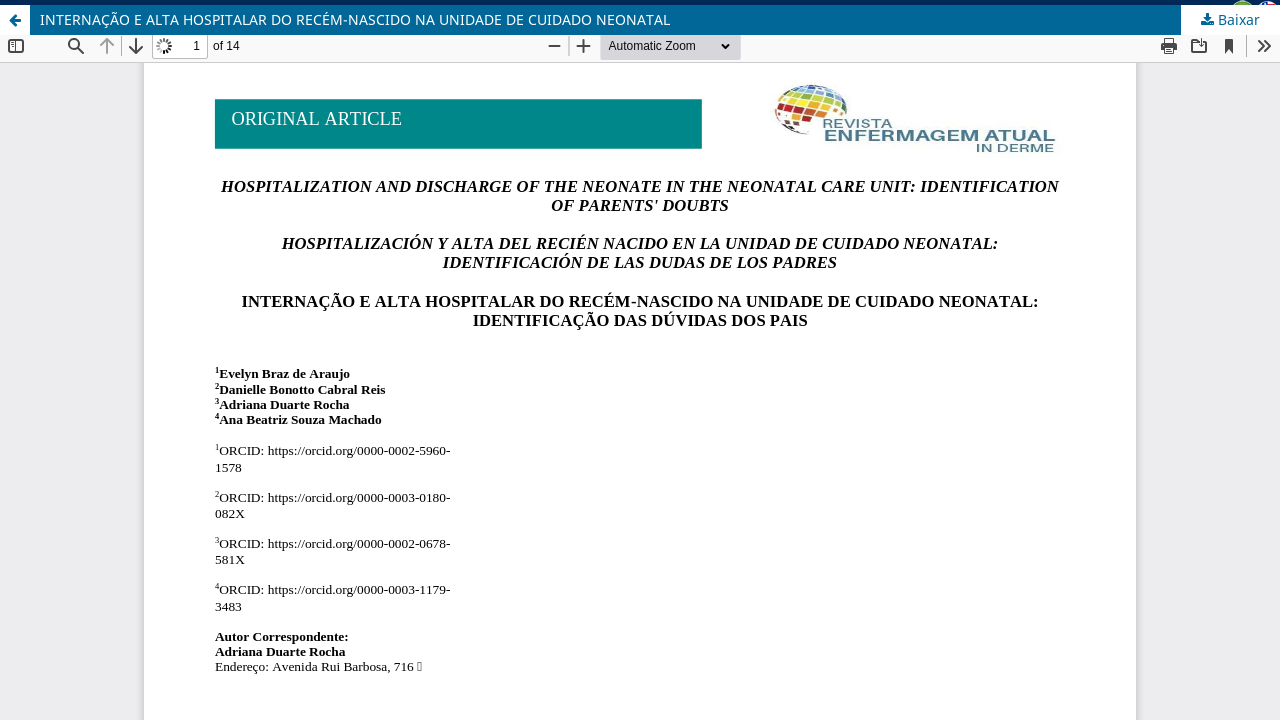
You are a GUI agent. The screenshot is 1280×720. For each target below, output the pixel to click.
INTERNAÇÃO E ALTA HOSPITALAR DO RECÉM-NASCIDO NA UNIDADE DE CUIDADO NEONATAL (355, 19)
